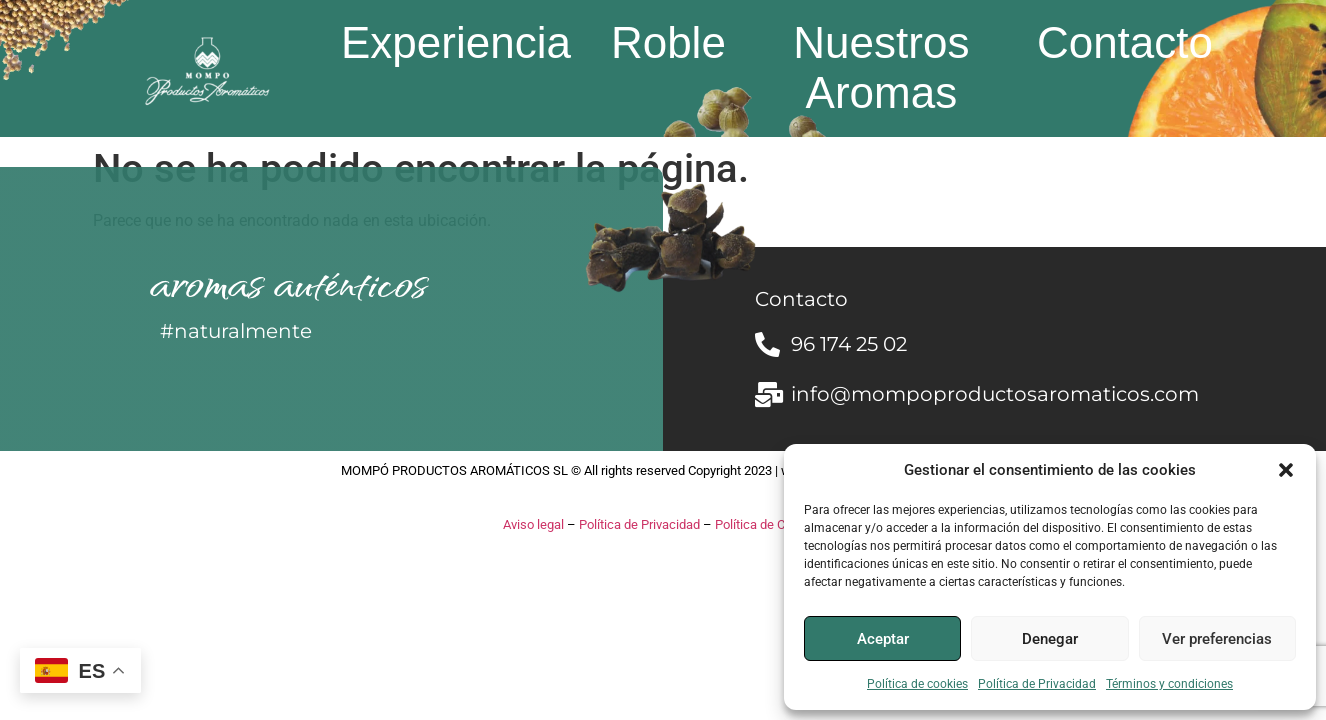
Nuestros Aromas (881, 67)
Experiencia (456, 42)
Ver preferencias (1217, 639)
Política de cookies (917, 684)
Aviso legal (533, 524)
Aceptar (883, 639)
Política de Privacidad (1037, 684)
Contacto (1125, 42)
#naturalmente (236, 331)
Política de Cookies (769, 524)
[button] (1286, 470)
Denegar (1050, 639)
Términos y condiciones (1169, 684)
